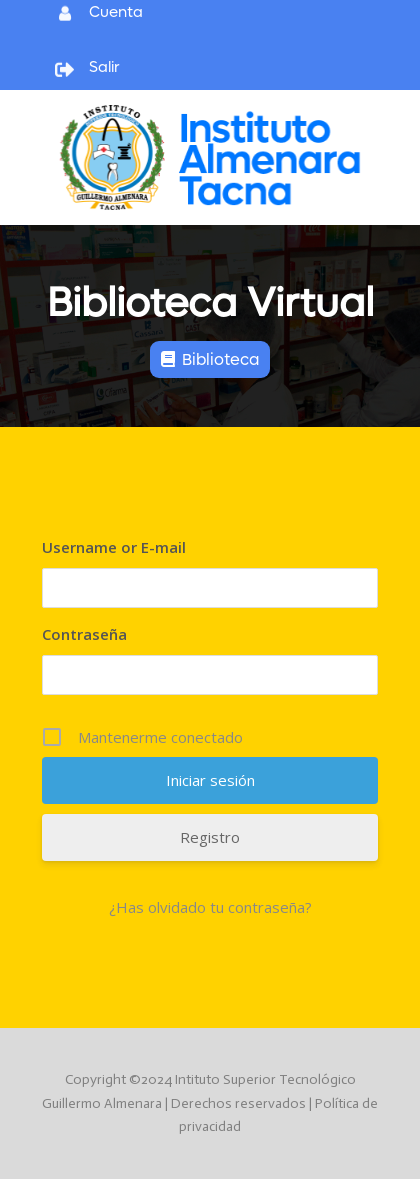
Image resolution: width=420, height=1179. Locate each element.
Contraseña (84, 634)
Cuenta (116, 12)
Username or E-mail (114, 547)
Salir (104, 67)
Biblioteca (220, 359)
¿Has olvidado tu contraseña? (210, 907)
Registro (210, 837)
